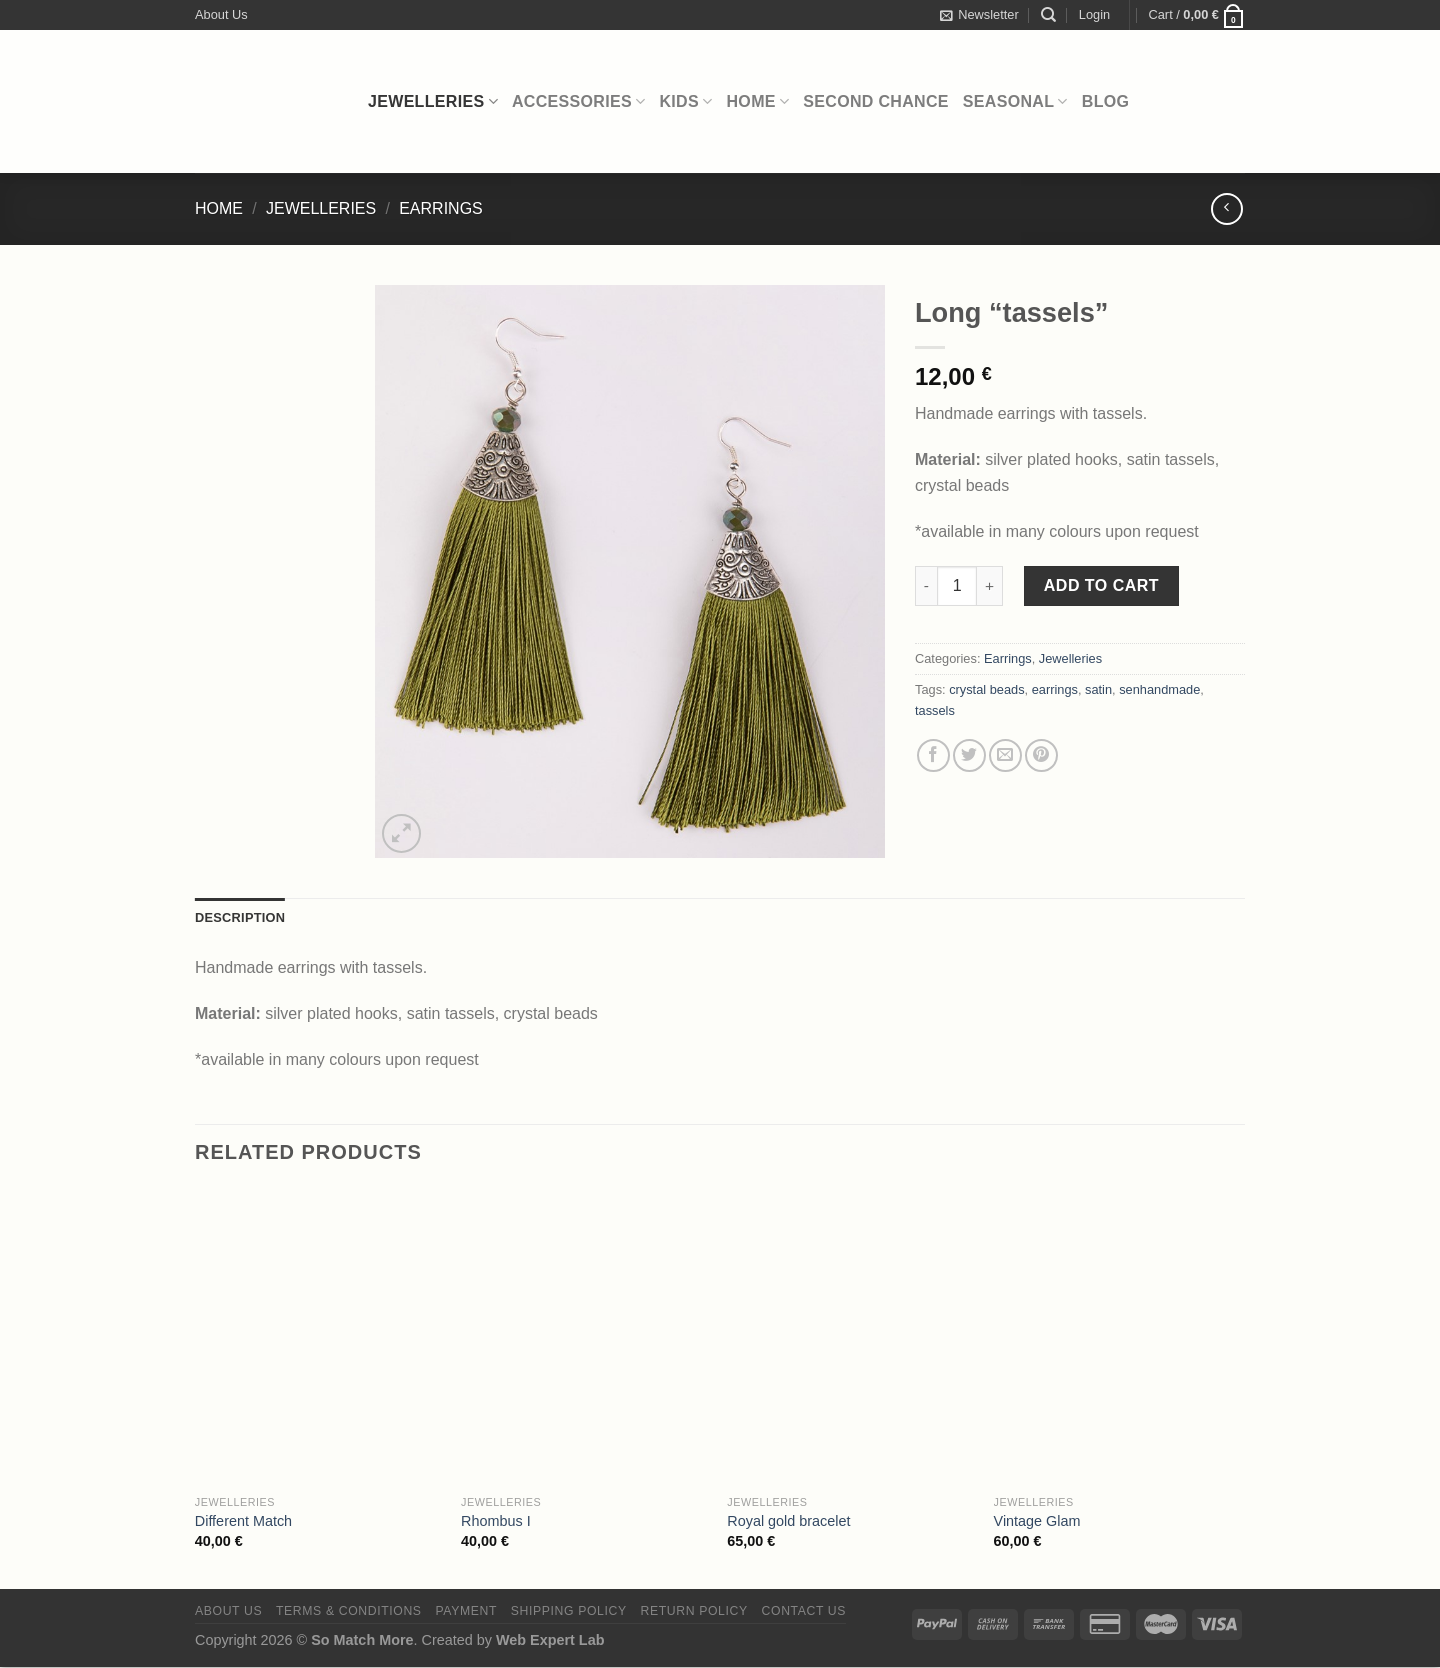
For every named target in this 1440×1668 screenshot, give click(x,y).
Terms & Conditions (349, 1611)
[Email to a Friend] (1005, 755)
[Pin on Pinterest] (1041, 755)
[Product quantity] (957, 586)
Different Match (243, 1521)
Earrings (441, 208)
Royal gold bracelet (788, 1521)
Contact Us (804, 1611)
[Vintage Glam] (1117, 1337)
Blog (1106, 101)
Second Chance (876, 101)
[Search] (1048, 15)
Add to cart (1101, 585)
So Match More (362, 1640)
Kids (685, 101)
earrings (1055, 689)
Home (758, 101)
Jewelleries (433, 101)
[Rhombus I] (584, 1337)
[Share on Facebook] (933, 755)
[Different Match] (318, 1337)
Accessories (579, 101)
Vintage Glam (1037, 1521)
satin (1098, 689)
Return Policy (694, 1611)
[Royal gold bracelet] (850, 1337)
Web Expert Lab (550, 1640)
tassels (935, 710)
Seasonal (1015, 101)
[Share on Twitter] (969, 755)
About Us (221, 14)
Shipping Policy (569, 1611)
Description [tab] (240, 917)
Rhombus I (496, 1521)
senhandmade (1159, 689)
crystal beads (986, 689)
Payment (466, 1611)
